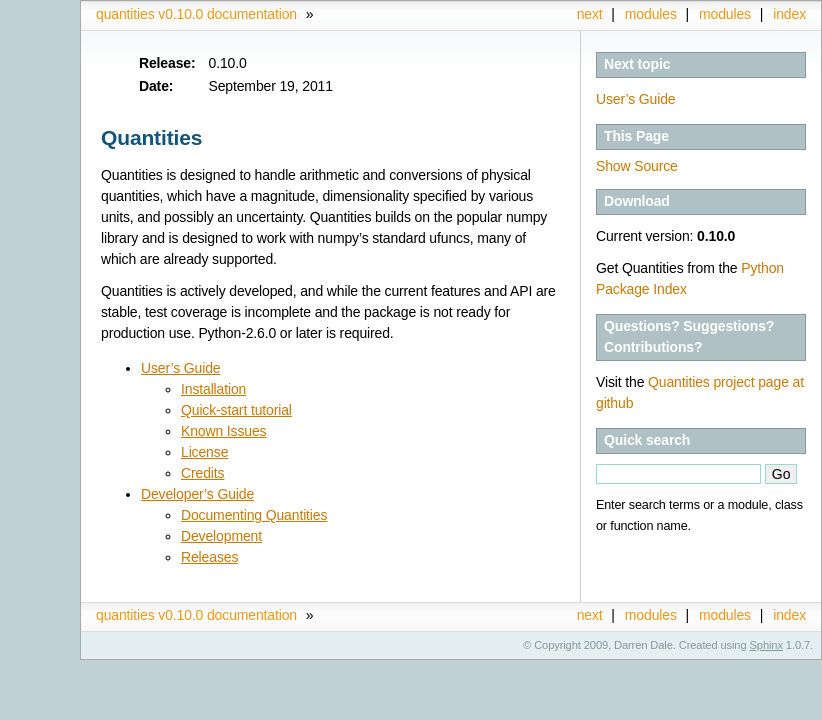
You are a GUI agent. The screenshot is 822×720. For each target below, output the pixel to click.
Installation (213, 389)
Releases (209, 557)
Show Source (637, 166)
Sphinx (766, 645)
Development (221, 536)
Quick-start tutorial (236, 410)
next (590, 14)
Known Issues (223, 431)
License (204, 452)
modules (725, 14)
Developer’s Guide (197, 494)
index (789, 14)
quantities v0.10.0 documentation (196, 14)
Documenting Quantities (254, 515)
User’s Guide (636, 99)
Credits (202, 473)
